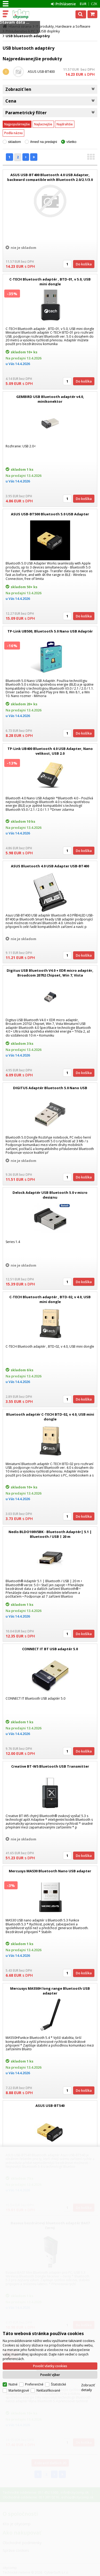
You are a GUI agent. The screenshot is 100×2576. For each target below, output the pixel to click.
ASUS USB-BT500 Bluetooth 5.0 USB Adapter (50, 514)
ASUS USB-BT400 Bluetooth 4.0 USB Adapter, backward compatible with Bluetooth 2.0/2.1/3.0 (50, 177)
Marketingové (19, 2390)
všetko (71, 142)
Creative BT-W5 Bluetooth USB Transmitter (50, 1766)
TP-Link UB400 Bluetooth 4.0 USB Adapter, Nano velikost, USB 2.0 (50, 751)
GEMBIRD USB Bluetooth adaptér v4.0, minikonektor (50, 399)
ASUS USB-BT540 (50, 2105)
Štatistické (58, 2384)
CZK (94, 3)
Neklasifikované (48, 2390)
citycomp (27, 14)
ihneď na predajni (43, 142)
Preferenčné (34, 2384)
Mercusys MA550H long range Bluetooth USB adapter (50, 1991)
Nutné (13, 2384)
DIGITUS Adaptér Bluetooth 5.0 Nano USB (50, 1087)
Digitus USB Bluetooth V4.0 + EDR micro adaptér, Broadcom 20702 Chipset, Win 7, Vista (50, 973)
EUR (83, 3)
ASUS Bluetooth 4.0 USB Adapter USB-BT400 (50, 866)
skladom (14, 142)
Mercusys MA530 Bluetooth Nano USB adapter (50, 1871)
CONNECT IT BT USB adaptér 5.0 (50, 1648)
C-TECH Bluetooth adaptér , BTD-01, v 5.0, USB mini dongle (50, 281)
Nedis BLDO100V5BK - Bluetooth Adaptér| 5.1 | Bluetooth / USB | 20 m (50, 1534)
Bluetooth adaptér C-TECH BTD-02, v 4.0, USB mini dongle (50, 1416)
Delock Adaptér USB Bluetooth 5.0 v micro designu (50, 1195)
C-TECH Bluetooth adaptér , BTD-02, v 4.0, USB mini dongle (50, 1299)
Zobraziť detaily (88, 2387)
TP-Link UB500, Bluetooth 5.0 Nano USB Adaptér (50, 631)
